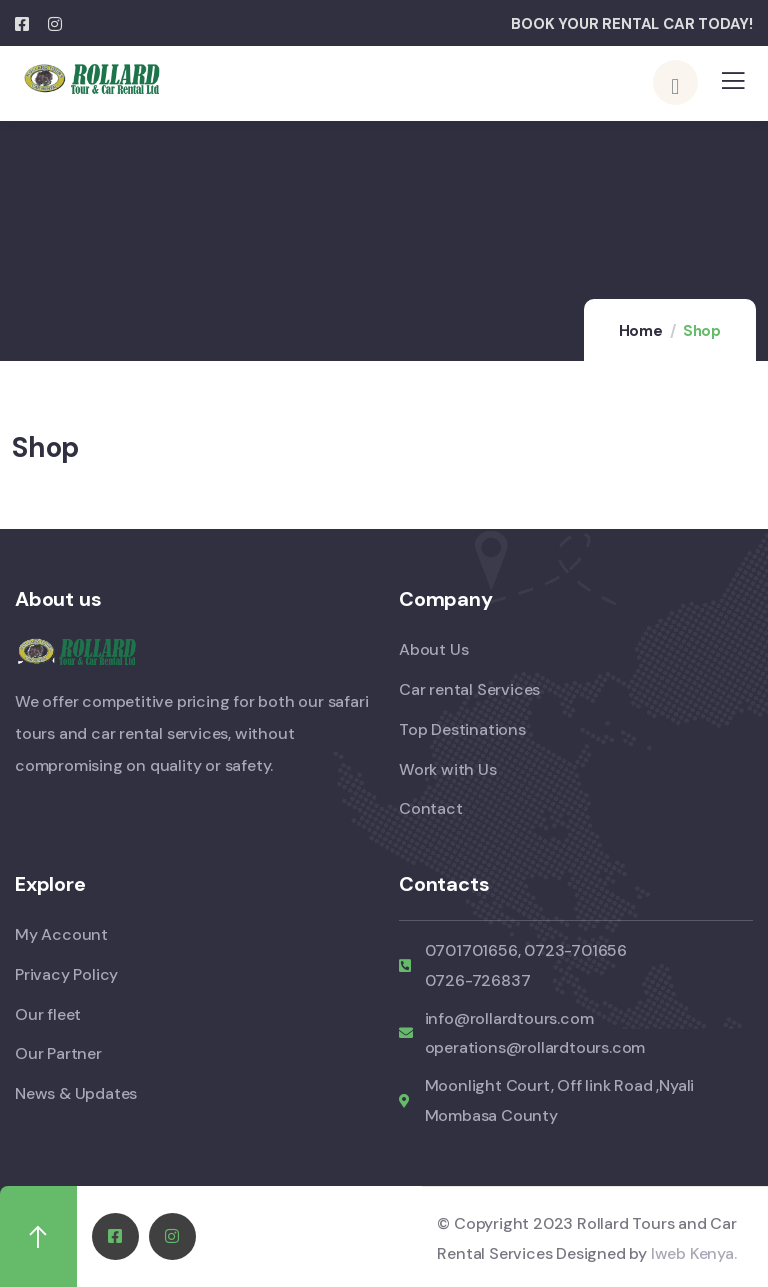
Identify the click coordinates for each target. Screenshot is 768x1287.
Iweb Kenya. (694, 1252)
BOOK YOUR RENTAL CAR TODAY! (632, 24)
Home (641, 331)
